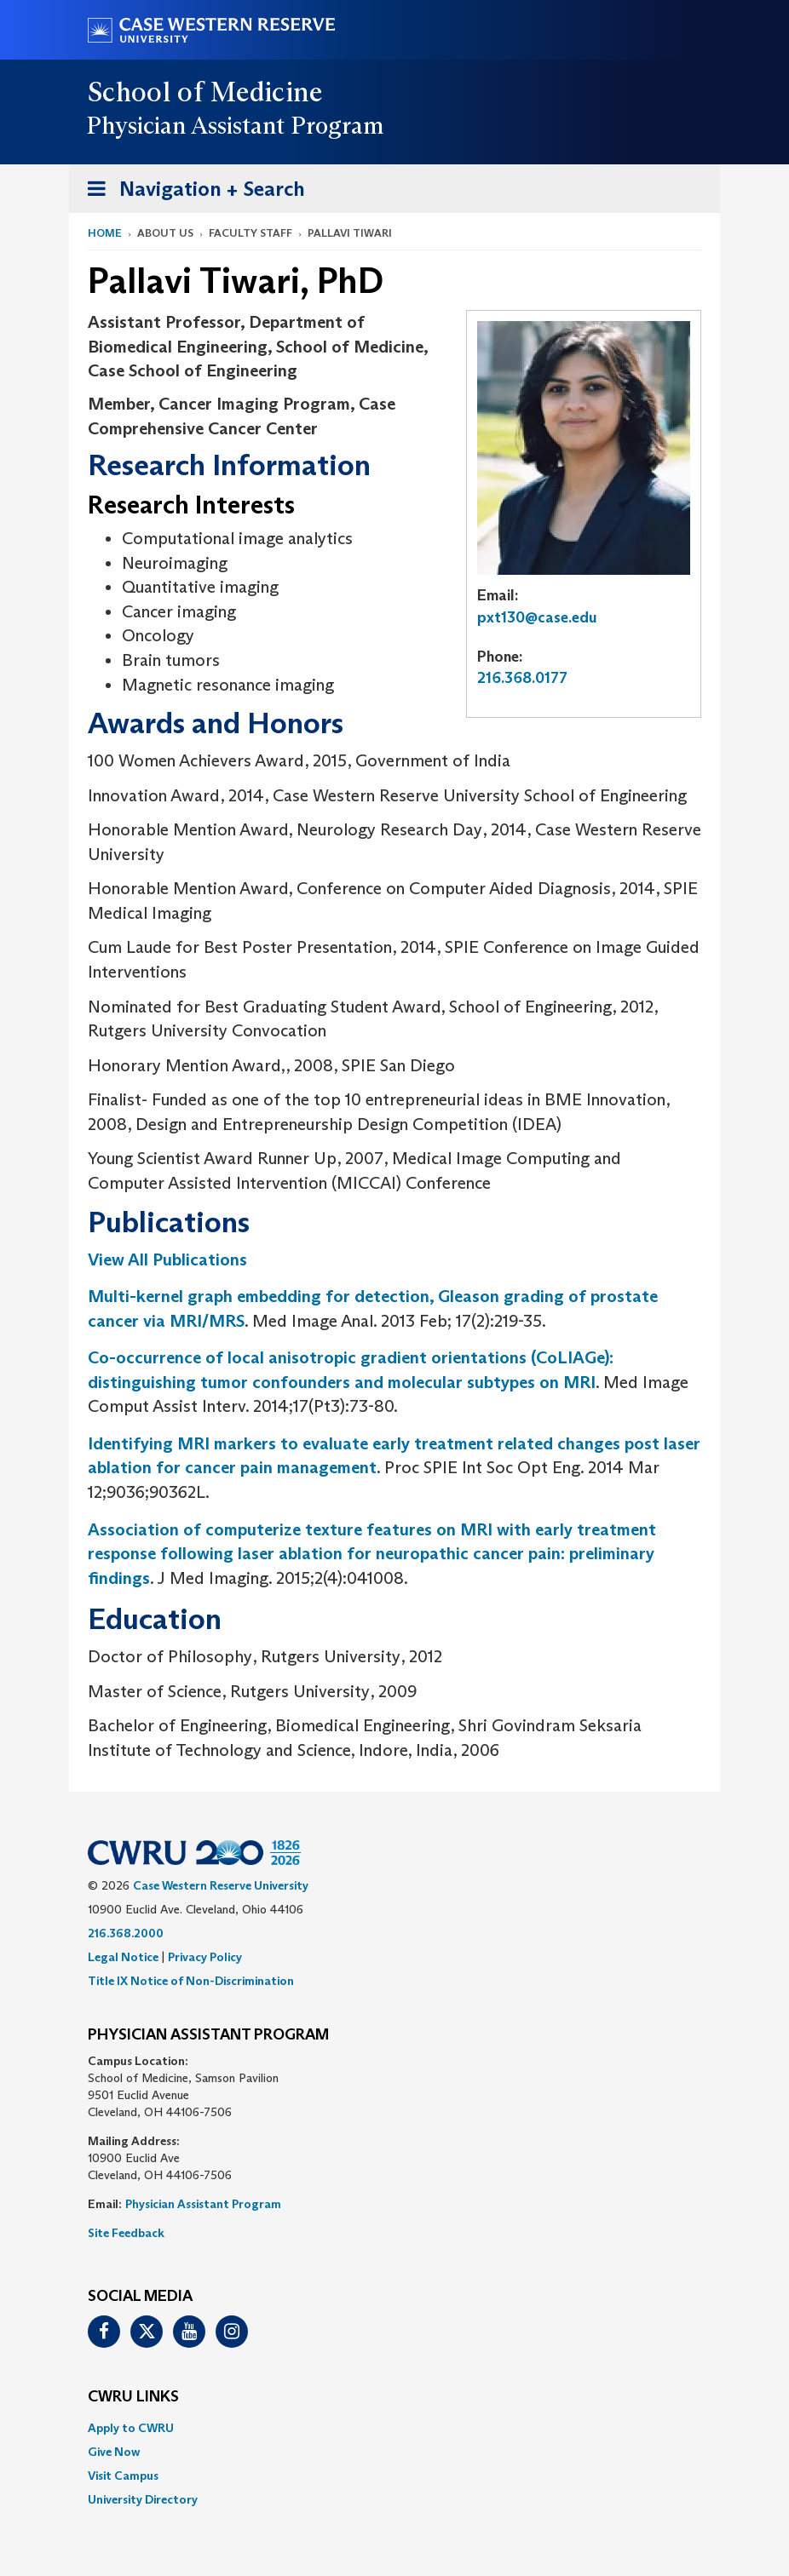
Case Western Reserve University (220, 1885)
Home (105, 233)
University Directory (143, 2499)
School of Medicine (206, 92)
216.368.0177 (522, 677)
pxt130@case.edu (537, 617)
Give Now (114, 2451)
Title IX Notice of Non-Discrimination (191, 1980)
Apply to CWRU (131, 2427)
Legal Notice (123, 1957)
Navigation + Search (191, 192)
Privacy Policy (205, 1957)
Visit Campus (123, 2475)
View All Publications (167, 1259)
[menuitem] (394, 2428)
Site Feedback (126, 2232)
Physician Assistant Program (203, 2204)
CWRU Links (133, 2397)
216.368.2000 (126, 1933)
